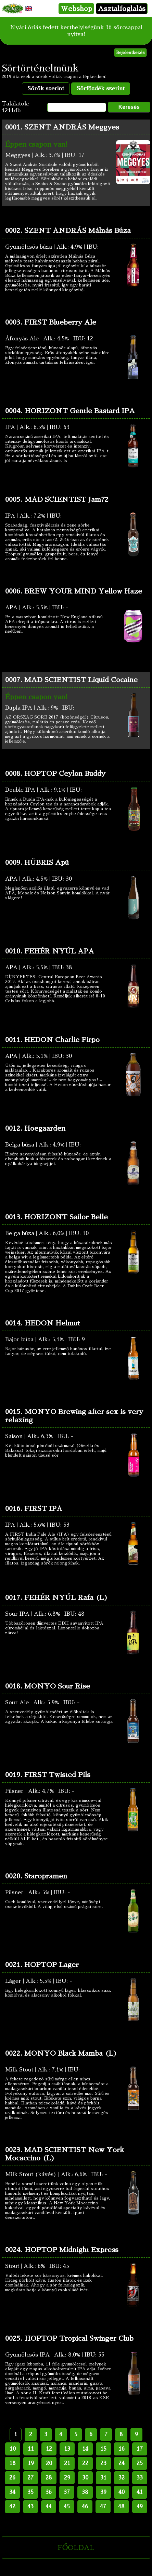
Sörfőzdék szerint (101, 88)
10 (13, 2449)
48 (121, 2506)
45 (67, 2506)
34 (12, 2492)
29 (67, 2478)
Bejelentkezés (130, 52)
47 (103, 2506)
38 (85, 2492)
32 (121, 2478)
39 (103, 2492)
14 (85, 2449)
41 (140, 2492)
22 (85, 2463)
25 (140, 2463)
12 (49, 2449)
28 (49, 2478)
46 (85, 2506)
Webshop (76, 8)
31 (103, 2478)
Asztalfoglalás (121, 8)
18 (12, 2463)
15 (103, 2449)
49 (140, 2506)
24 (121, 2463)
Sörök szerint (45, 88)
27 (30, 2478)
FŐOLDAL (76, 2547)
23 (103, 2463)
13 (67, 2449)
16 (121, 2449)
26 (12, 2478)
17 (140, 2449)
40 (121, 2492)
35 (30, 2492)
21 (67, 2463)
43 (30, 2506)
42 (12, 2506)
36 (49, 2492)
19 (31, 2463)
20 (49, 2463)
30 (85, 2478)
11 (31, 2449)
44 (49, 2506)
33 (140, 2478)
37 (67, 2492)
